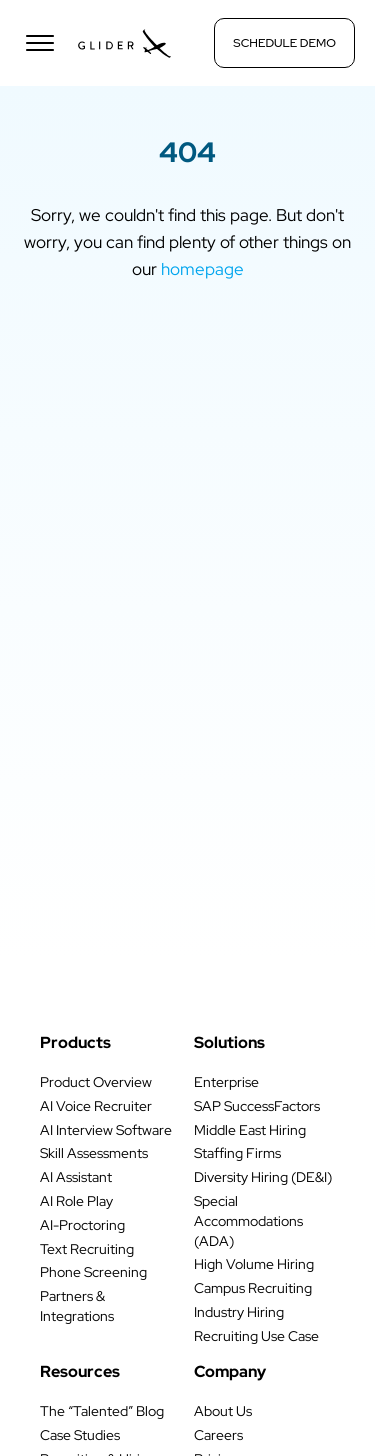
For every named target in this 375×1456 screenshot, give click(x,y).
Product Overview (96, 1082)
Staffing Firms (237, 1153)
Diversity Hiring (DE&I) (263, 1177)
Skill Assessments (94, 1153)
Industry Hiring (239, 1312)
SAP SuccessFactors (257, 1106)
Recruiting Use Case (256, 1336)
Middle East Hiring (250, 1130)
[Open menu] (40, 43)
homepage (202, 269)
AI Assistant (76, 1177)
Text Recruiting (87, 1249)
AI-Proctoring (82, 1225)
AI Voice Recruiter (96, 1106)
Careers (218, 1435)
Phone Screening (93, 1272)
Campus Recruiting (253, 1288)
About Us (223, 1411)
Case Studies (80, 1435)
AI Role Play (76, 1201)
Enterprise (226, 1082)
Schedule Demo (284, 43)
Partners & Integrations (77, 1306)
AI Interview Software (106, 1130)
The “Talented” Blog (102, 1411)
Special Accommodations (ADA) (248, 1221)
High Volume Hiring (254, 1264)
